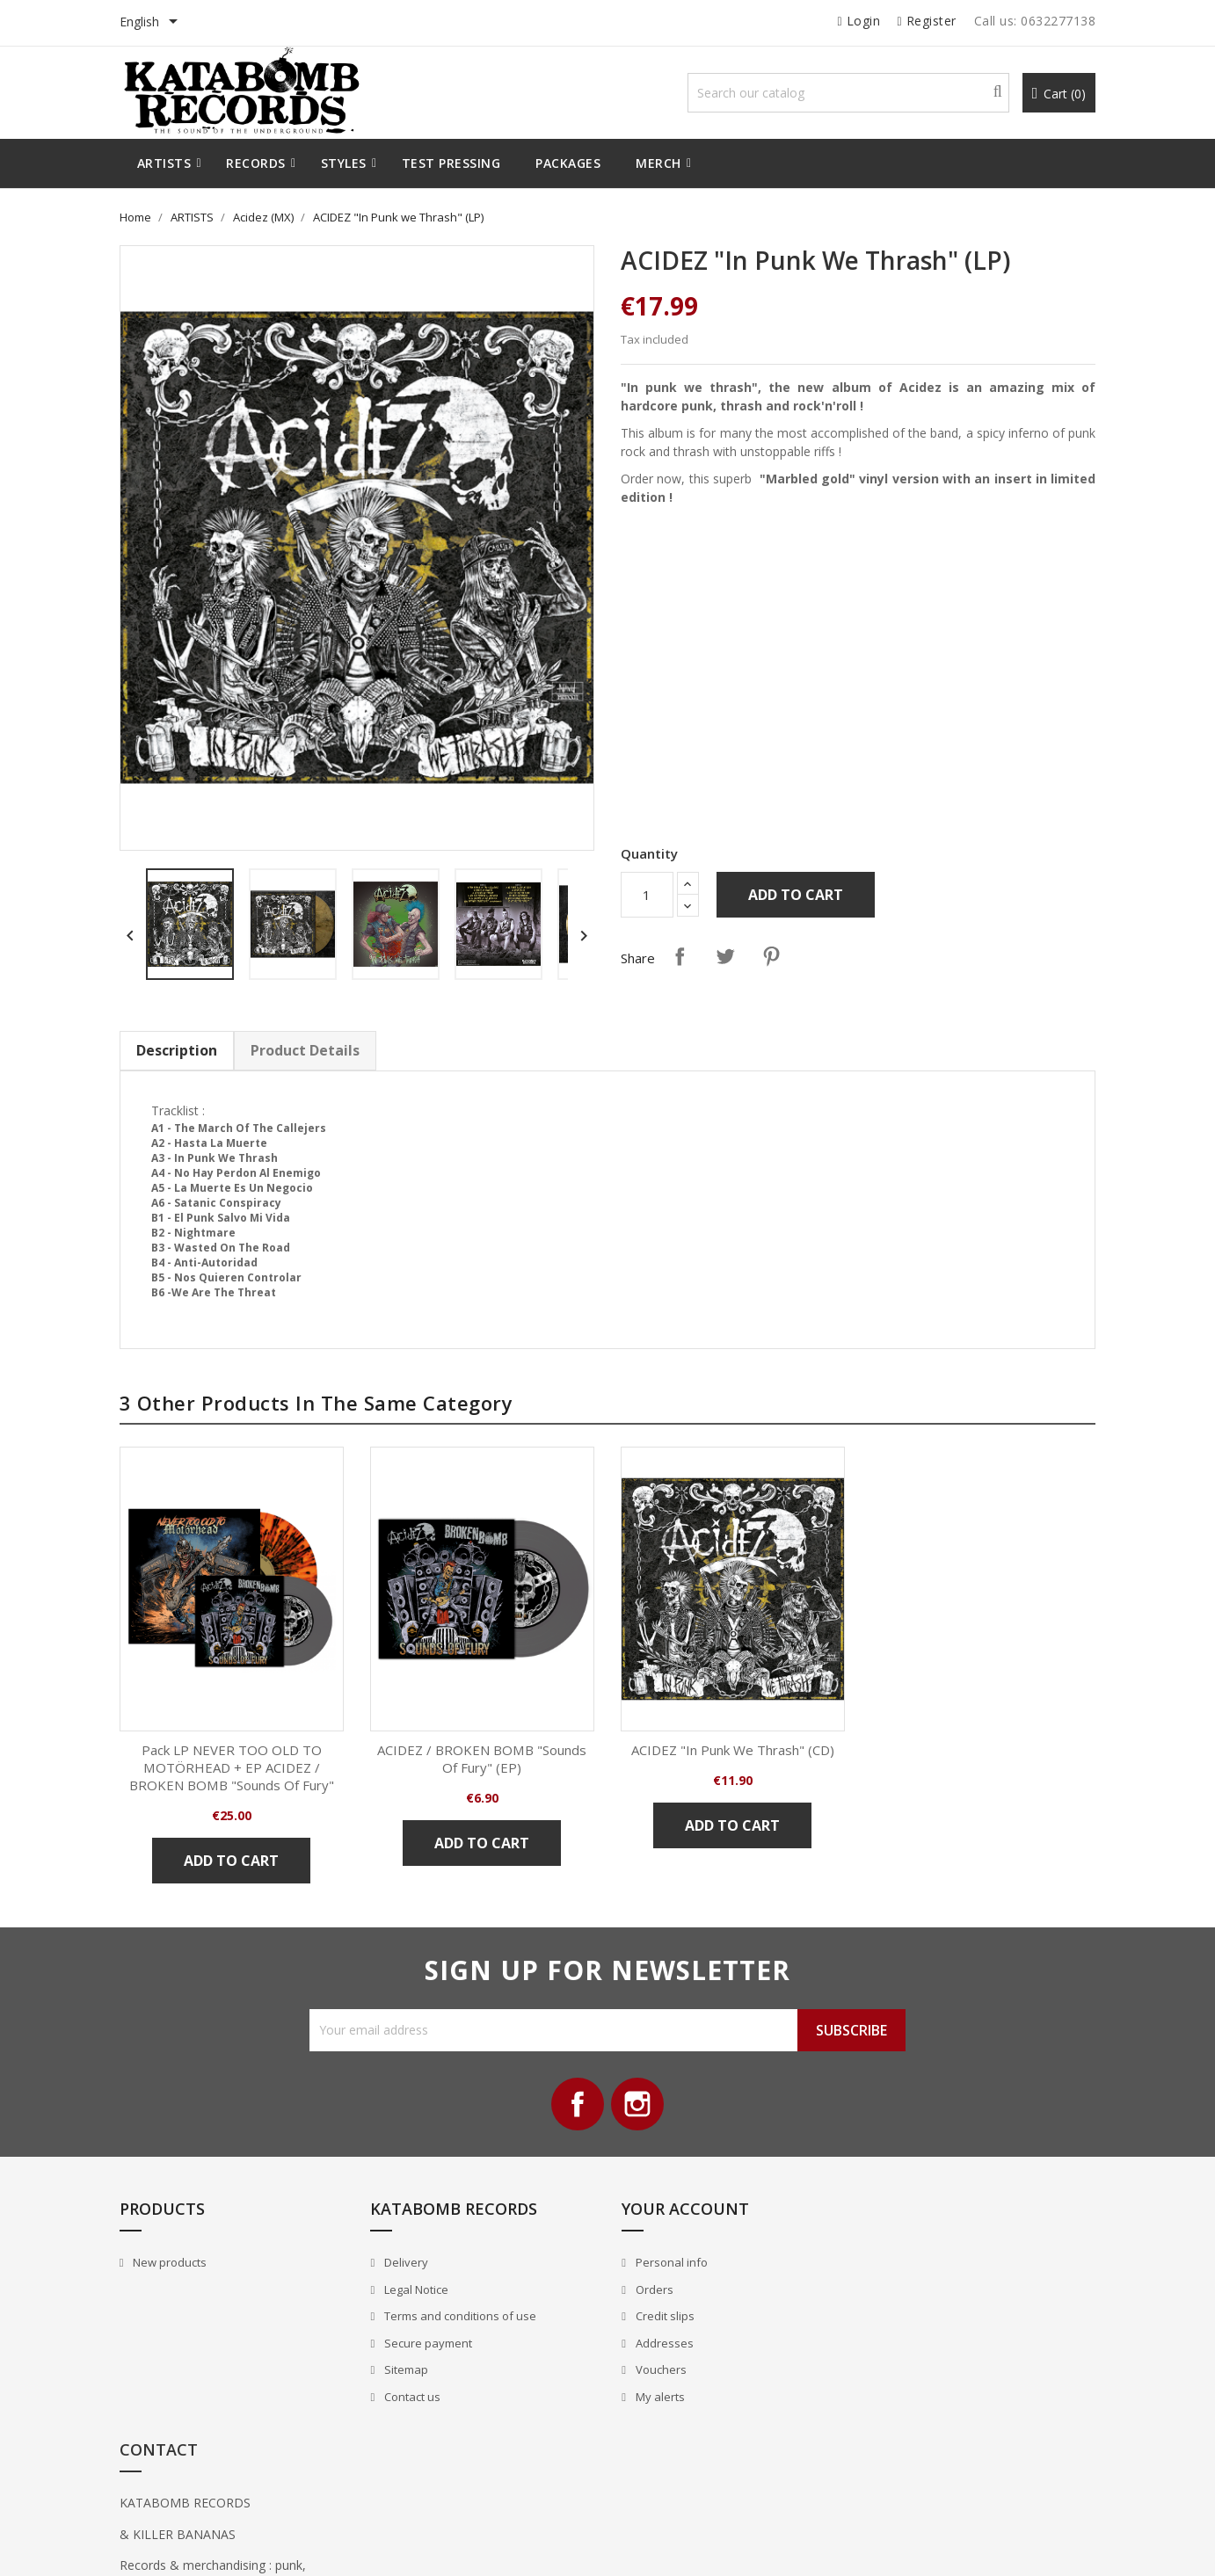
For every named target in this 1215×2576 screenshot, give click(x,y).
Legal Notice (415, 2289)
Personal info (669, 2263)
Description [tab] (176, 1050)
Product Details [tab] (305, 1050)
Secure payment (427, 2343)
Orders (652, 2289)
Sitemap (405, 2370)
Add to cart (795, 894)
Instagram (637, 2105)
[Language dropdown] (152, 23)
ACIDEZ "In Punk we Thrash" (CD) (732, 1750)
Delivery (405, 2263)
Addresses (662, 2343)
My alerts (658, 2397)
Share (679, 956)
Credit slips (663, 2317)
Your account (684, 2209)
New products (169, 2263)
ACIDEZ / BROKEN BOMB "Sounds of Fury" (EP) (482, 1758)
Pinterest (771, 956)
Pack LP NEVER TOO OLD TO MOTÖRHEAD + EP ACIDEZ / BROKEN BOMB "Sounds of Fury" (232, 1767)
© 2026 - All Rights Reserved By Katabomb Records (254, 2544)
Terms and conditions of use (459, 2317)
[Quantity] (647, 895)
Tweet (725, 956)
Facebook (577, 2105)
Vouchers (659, 2370)
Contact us (411, 2397)
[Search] (848, 92)
